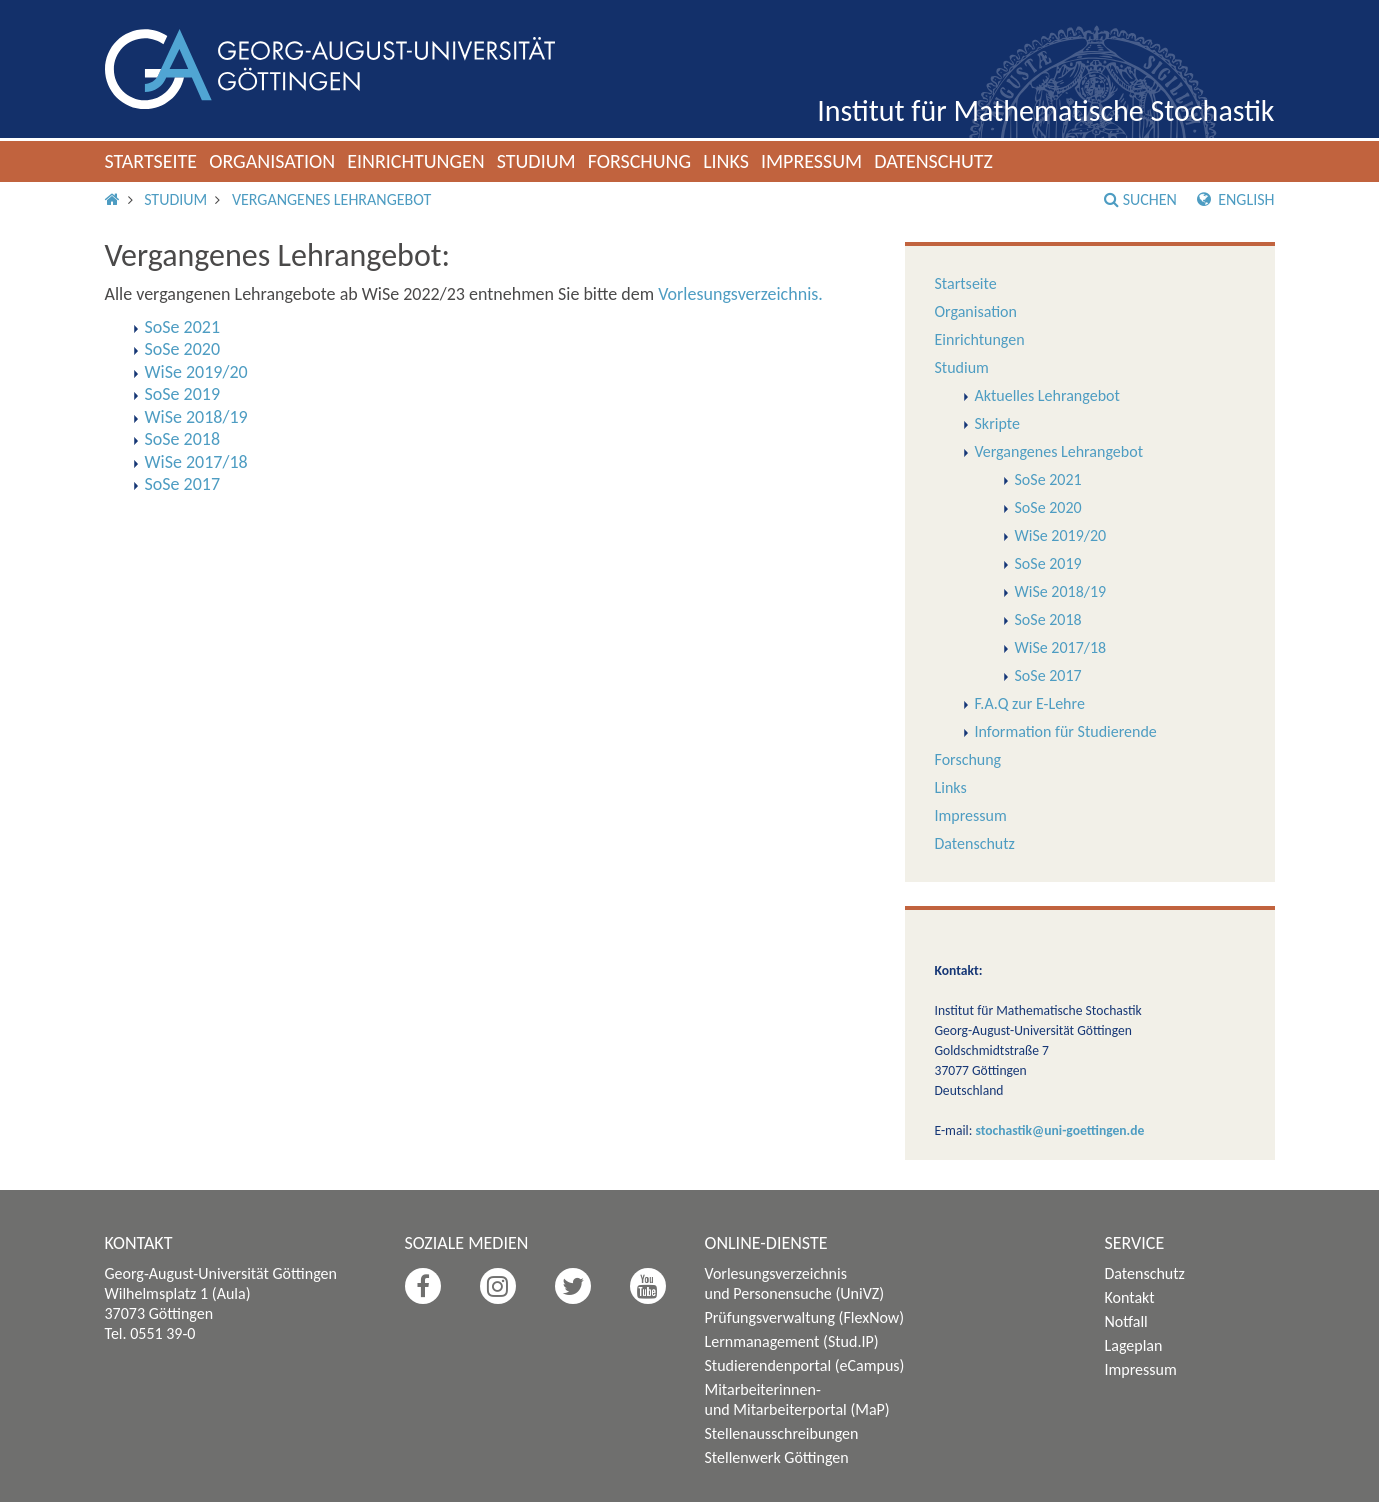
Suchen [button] (1140, 199)
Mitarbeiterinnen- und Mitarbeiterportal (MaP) (797, 1399)
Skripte (997, 423)
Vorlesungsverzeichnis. (740, 294)
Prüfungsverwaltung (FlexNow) (805, 1317)
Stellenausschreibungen (782, 1433)
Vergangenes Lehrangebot (331, 199)
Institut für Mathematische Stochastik (1045, 110)
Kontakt (1130, 1297)
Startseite (151, 161)
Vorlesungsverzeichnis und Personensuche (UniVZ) (795, 1283)
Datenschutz (933, 161)
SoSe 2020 (1048, 507)
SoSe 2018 (1048, 619)
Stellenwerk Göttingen (777, 1457)
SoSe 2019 (1048, 563)
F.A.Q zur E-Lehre (1030, 703)
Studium (536, 161)
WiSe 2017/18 (1061, 647)
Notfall (1126, 1321)
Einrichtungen (416, 161)
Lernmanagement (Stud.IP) (792, 1341)
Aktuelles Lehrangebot (1047, 395)
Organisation (272, 161)
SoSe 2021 (1048, 479)
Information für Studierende (1066, 731)
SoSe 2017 (1048, 675)
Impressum (811, 161)
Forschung (640, 161)
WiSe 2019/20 (1061, 535)
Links (726, 161)
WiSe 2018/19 (1061, 591)
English (1236, 199)
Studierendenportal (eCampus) (805, 1365)
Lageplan (1134, 1345)
